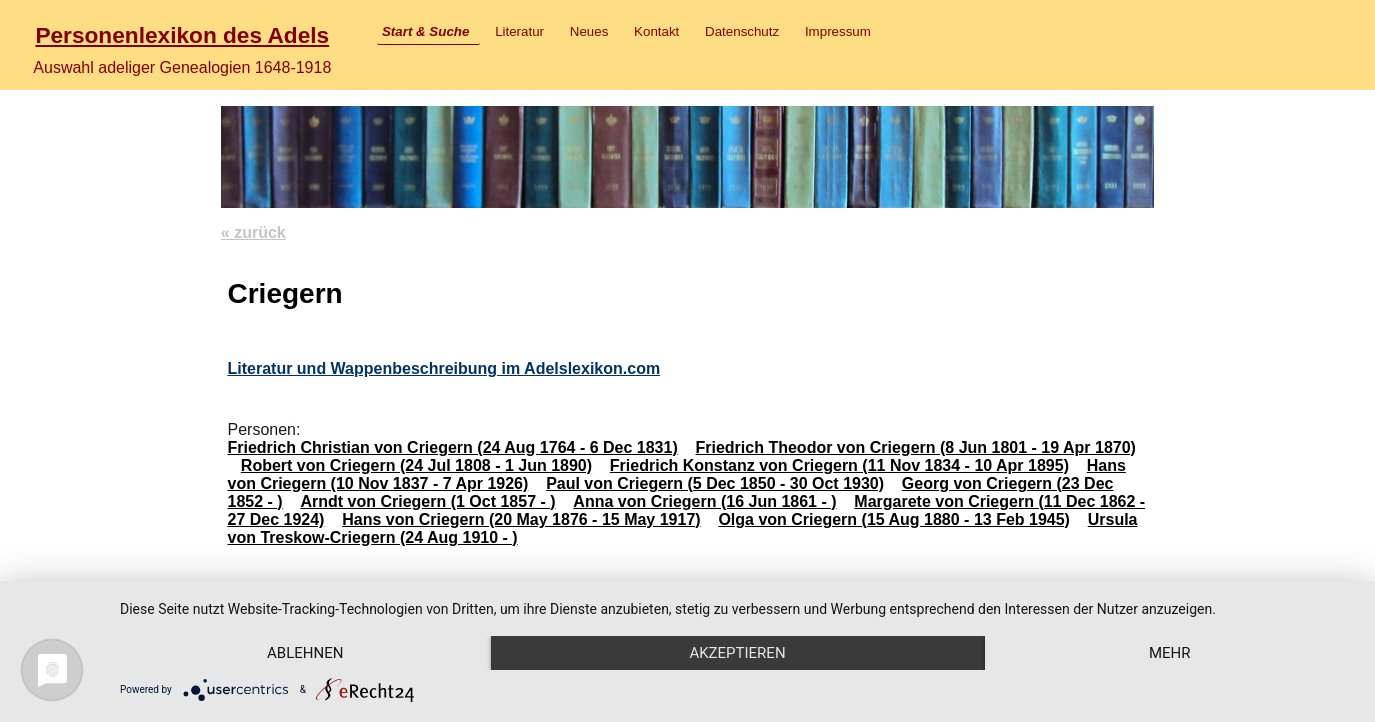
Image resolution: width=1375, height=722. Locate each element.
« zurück (253, 232)
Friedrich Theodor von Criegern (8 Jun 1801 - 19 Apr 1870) (916, 447)
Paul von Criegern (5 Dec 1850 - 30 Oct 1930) (715, 483)
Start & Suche (425, 31)
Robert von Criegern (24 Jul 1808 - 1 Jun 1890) (416, 465)
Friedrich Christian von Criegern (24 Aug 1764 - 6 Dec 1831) (452, 447)
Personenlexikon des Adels (182, 35)
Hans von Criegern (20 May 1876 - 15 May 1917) (521, 519)
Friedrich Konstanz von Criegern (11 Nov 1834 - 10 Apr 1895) (839, 465)
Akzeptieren (737, 653)
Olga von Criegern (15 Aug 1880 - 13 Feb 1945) (894, 519)
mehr (1170, 653)
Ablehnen (305, 653)
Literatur (519, 31)
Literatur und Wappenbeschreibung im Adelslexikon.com (443, 368)
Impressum (838, 31)
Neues (589, 31)
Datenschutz (742, 31)
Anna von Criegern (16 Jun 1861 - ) (704, 501)
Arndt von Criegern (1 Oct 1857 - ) (427, 501)
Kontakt (656, 31)
